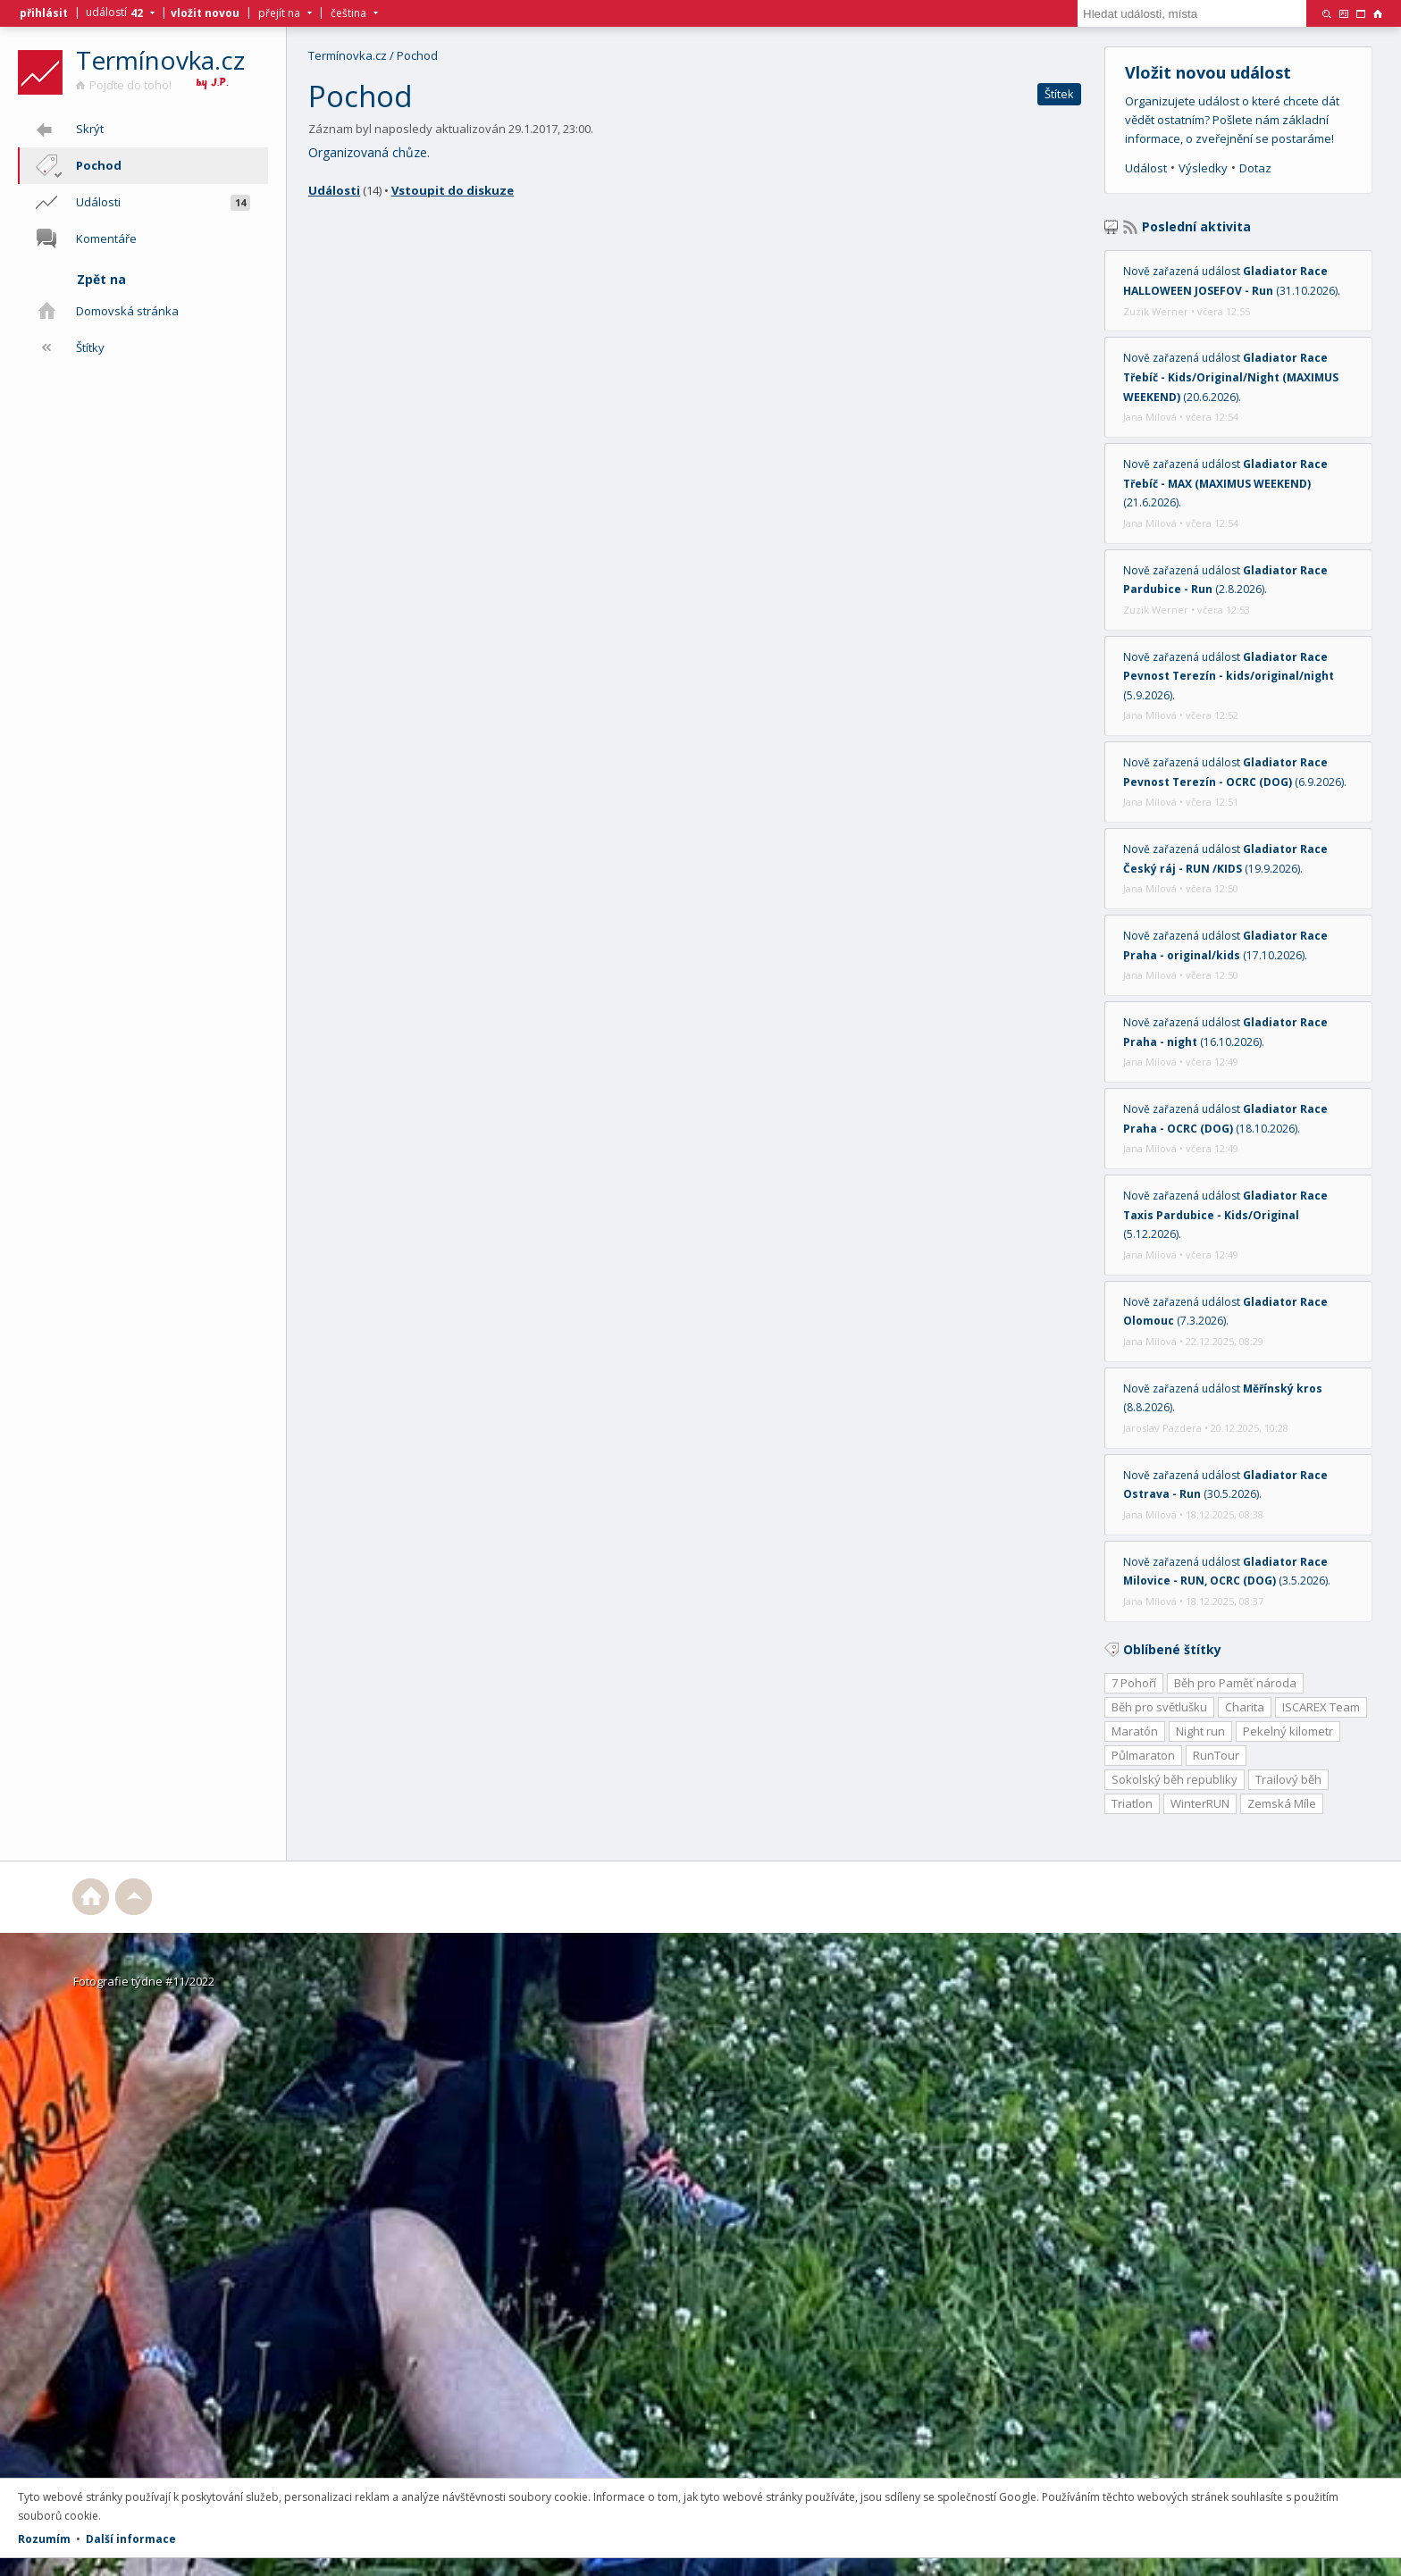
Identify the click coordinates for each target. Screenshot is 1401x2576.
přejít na (279, 13)
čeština (348, 13)
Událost (1146, 168)
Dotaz (1255, 168)
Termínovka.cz (160, 60)
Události (334, 190)
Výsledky (1203, 168)
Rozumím (44, 2539)
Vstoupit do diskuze (452, 190)
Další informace (131, 2539)
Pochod (417, 55)
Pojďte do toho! (124, 85)
